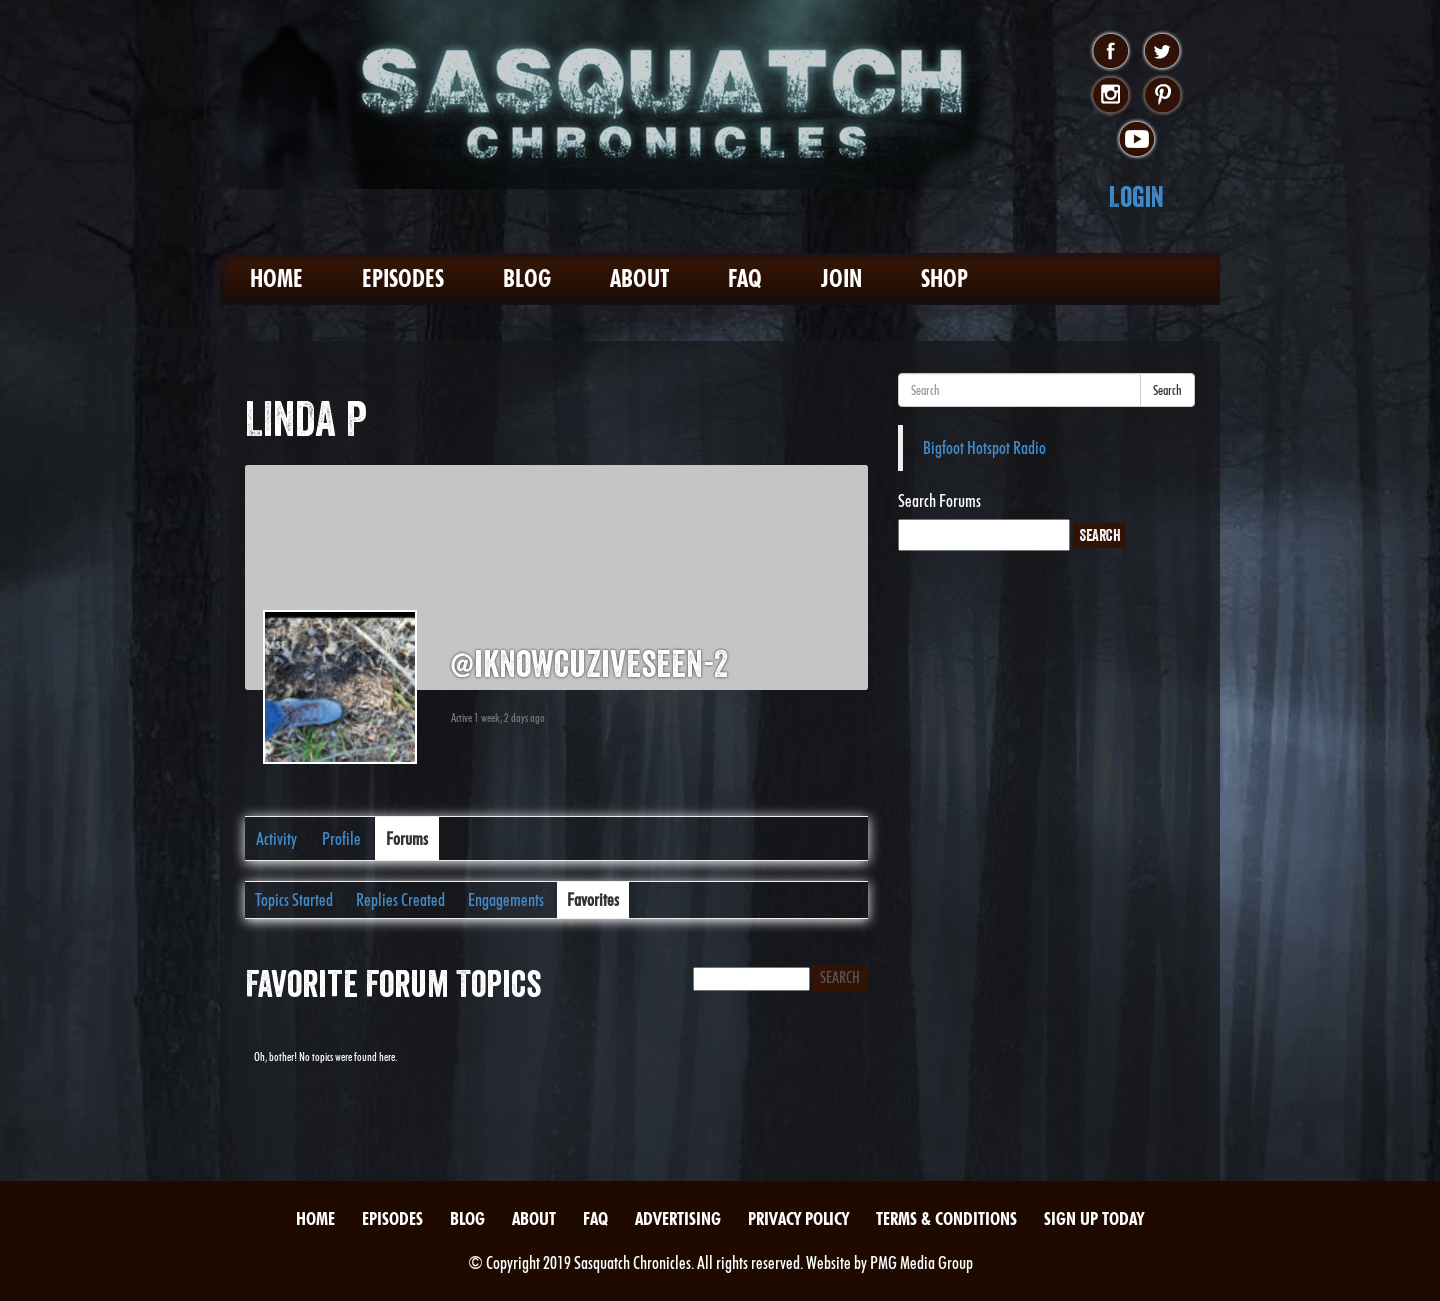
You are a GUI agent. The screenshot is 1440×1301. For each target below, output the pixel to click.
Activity (276, 838)
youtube (1136, 140)
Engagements (506, 899)
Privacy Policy (798, 1218)
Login (1136, 196)
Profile (341, 838)
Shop (944, 278)
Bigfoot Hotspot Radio (984, 447)
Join (841, 278)
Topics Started (294, 899)
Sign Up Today (1094, 1218)
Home (276, 278)
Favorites (593, 899)
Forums (407, 838)
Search (1167, 390)
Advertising (678, 1218)
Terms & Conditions (946, 1218)
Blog (527, 278)
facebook (1110, 52)
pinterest (1162, 96)
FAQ (745, 278)
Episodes (403, 278)
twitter (1162, 52)
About (639, 278)
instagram (1110, 96)
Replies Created (400, 899)
